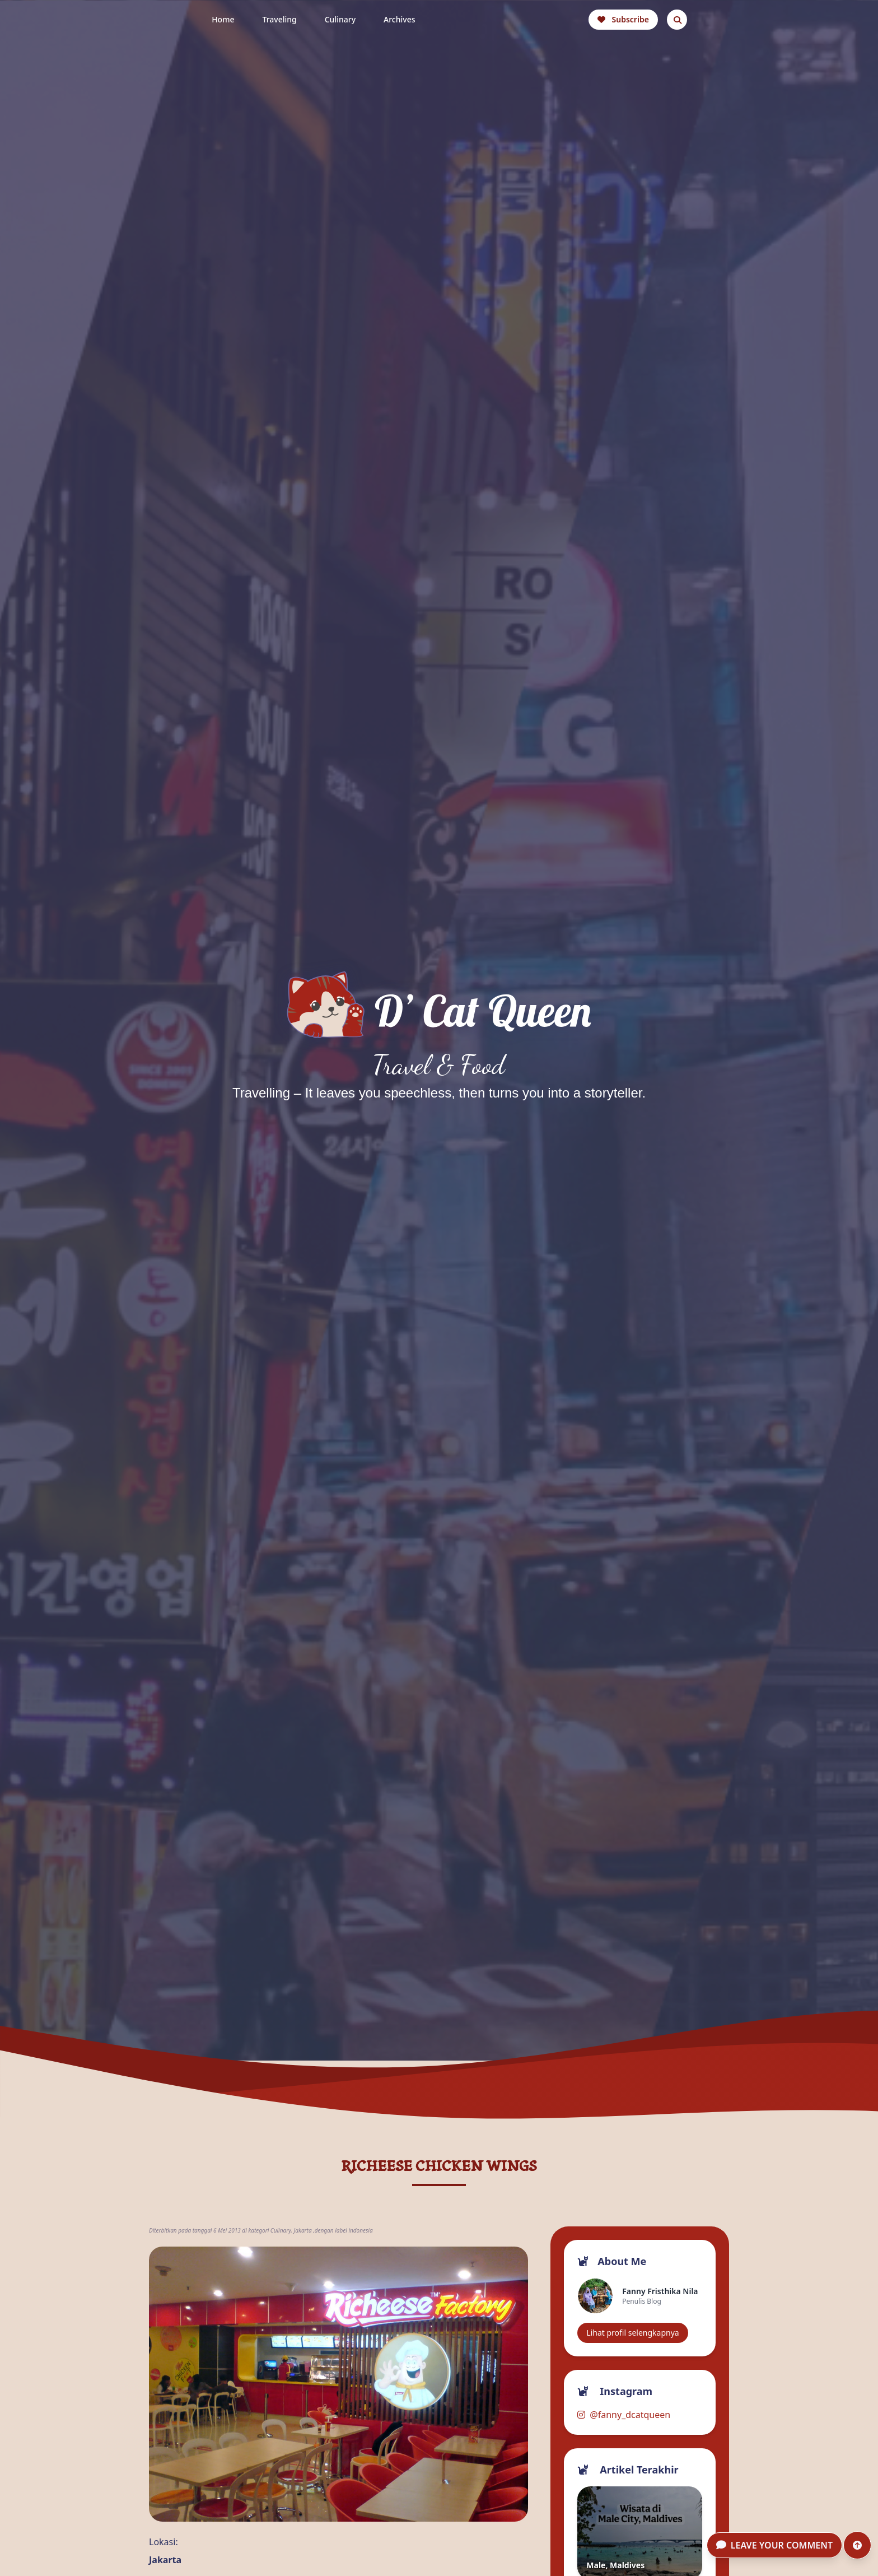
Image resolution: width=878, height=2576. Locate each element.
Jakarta (303, 2230)
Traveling (279, 19)
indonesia (360, 2230)
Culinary (340, 19)
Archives (399, 19)
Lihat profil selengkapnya (632, 2332)
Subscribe (623, 19)
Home (223, 19)
